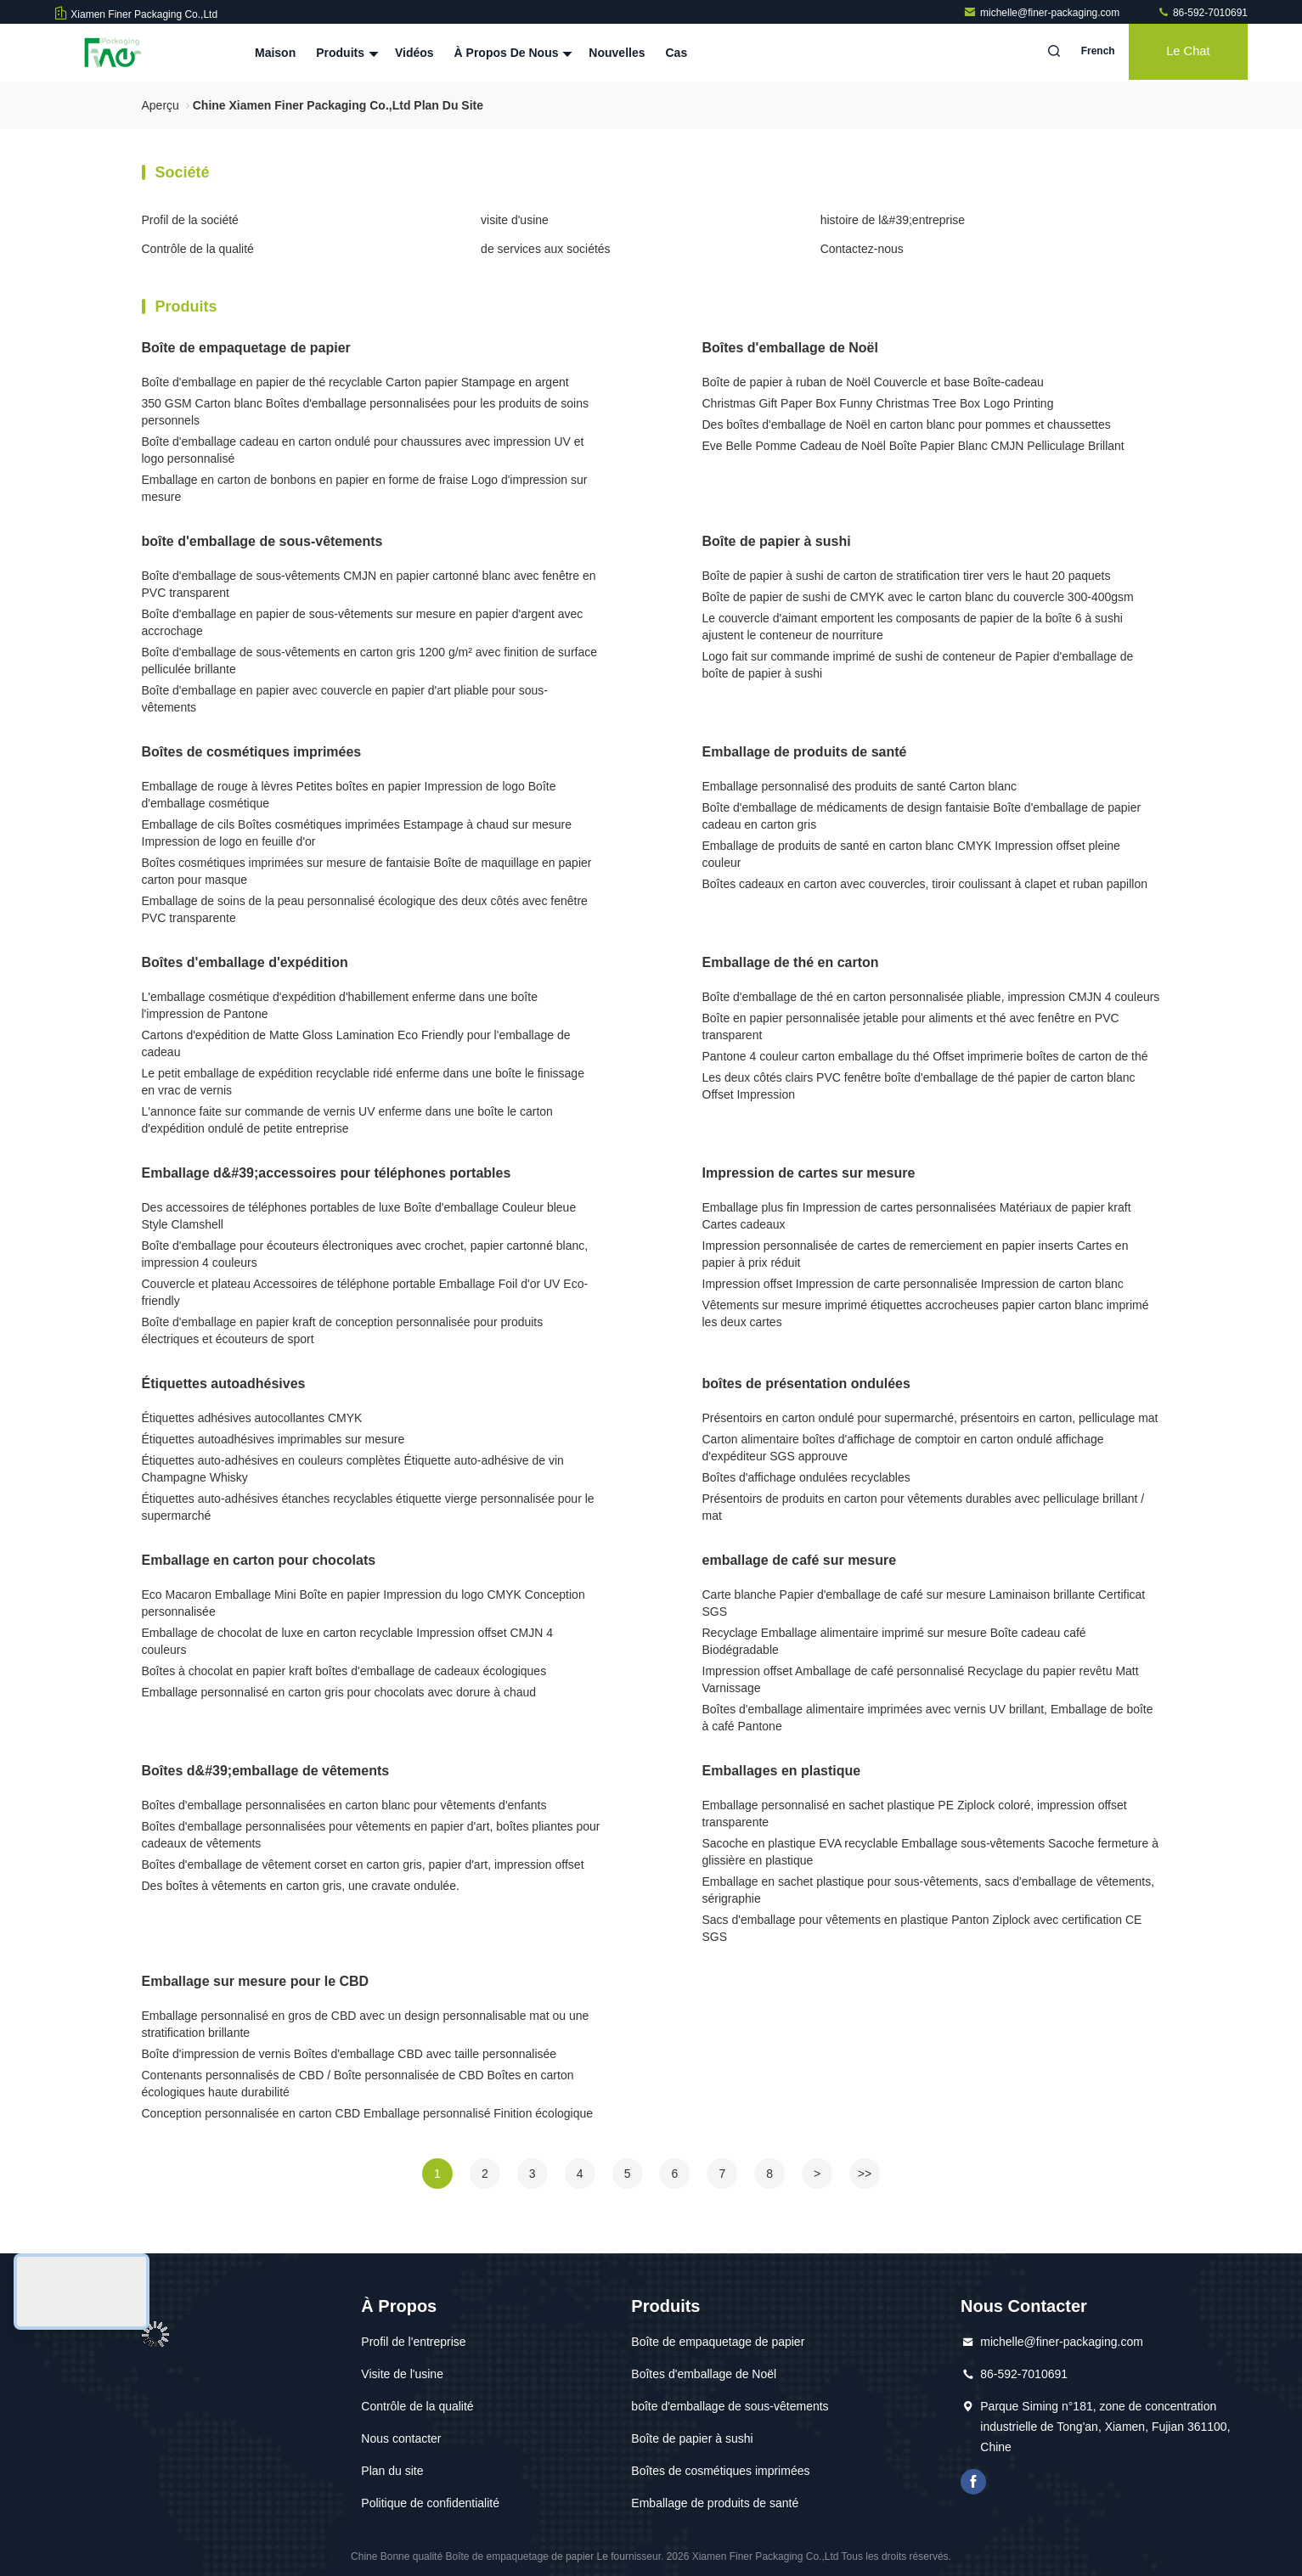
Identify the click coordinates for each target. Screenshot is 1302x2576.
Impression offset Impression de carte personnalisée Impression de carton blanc (913, 1284)
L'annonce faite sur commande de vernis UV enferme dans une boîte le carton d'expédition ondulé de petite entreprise (347, 1120)
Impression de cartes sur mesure (809, 1173)
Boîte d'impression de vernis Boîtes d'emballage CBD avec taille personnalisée (349, 2054)
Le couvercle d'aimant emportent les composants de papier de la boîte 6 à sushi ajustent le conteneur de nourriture (912, 626)
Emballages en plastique (781, 1770)
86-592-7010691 (1202, 13)
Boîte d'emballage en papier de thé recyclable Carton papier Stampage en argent (355, 382)
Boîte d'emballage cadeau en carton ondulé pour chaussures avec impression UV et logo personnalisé (363, 450)
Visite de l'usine (402, 2374)
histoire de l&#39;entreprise (892, 220)
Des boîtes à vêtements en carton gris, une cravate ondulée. (300, 1886)
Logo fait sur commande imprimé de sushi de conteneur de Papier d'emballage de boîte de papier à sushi (918, 665)
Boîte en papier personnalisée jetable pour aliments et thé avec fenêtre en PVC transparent (910, 1026)
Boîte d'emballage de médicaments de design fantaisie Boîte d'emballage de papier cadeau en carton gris (921, 816)
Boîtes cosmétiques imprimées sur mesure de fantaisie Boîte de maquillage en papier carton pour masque (367, 871)
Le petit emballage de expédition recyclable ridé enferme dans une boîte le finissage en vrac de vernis (363, 1081)
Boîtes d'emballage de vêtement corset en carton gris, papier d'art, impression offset (363, 1864)
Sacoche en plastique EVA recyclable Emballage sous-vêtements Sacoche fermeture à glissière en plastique (930, 1851)
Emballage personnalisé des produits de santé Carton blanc (859, 786)
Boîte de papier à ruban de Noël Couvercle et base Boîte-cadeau (873, 382)
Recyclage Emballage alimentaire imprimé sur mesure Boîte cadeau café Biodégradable (894, 1641)
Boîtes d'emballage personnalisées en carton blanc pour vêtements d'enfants (344, 1805)
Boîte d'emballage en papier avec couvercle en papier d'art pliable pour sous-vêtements (345, 698)
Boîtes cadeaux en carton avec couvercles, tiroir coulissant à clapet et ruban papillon (925, 884)
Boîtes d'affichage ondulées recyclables (806, 1477)
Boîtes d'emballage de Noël (790, 347)
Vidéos (414, 52)
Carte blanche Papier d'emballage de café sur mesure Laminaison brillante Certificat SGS (924, 1603)
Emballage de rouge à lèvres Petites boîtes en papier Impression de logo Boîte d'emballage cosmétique (349, 794)
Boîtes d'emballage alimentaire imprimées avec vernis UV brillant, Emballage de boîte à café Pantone (927, 1717)
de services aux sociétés (546, 249)
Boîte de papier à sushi (776, 541)
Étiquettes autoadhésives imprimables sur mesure (273, 1439)
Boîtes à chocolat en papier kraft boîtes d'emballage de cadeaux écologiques (344, 1671)
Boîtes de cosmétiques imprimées (252, 752)
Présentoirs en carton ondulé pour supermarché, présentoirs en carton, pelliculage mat (930, 1418)
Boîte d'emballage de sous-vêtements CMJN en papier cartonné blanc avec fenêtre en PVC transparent (369, 584)
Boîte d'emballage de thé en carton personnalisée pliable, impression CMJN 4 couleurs (931, 997)
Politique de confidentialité (430, 2503)
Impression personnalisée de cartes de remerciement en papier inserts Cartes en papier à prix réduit (915, 1254)
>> (864, 2173)
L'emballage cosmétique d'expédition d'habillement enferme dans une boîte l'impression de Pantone (340, 1005)
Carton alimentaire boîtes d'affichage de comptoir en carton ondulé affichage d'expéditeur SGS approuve (903, 1447)
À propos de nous (511, 52)
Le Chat (1183, 52)
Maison (275, 52)
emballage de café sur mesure (799, 1560)
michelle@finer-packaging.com (1043, 13)
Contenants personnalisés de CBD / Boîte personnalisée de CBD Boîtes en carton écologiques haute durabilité (358, 2083)
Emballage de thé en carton (790, 962)
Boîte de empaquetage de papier (246, 347)
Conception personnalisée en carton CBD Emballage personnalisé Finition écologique (368, 2113)
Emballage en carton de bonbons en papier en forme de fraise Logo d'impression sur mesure (365, 488)
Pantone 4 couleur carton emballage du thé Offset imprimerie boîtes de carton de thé (925, 1056)
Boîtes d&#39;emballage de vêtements (266, 1770)
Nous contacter (401, 2438)
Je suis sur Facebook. (973, 2481)
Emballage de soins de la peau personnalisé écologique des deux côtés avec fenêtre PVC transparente (365, 909)
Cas (677, 52)
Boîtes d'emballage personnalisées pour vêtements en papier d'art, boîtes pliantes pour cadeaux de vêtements (371, 1835)
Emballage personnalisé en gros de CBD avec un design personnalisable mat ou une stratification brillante (365, 2024)
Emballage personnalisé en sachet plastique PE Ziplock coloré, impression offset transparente (914, 1813)
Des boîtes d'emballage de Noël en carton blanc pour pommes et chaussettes (906, 424)
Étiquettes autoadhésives (224, 1383)
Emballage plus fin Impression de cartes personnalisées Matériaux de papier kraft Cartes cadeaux (916, 1216)
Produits (345, 52)
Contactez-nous (862, 249)
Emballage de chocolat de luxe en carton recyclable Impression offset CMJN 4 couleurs (348, 1641)
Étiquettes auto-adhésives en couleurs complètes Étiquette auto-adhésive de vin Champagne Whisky (353, 1469)
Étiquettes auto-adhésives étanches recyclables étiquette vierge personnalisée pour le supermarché (368, 1507)
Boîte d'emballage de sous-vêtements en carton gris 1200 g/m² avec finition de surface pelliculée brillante (370, 660)
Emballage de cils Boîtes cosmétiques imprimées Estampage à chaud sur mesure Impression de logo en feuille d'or (357, 833)
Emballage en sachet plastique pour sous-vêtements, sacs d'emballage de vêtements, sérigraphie (928, 1890)
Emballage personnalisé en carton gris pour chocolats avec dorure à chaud (339, 1692)
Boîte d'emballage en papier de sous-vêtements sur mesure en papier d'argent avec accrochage (362, 622)
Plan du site (392, 2471)
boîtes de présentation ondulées (806, 1383)
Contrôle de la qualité (198, 249)
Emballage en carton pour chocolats (259, 1560)
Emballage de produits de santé (804, 752)
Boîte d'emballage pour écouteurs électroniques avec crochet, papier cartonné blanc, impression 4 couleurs (365, 1254)
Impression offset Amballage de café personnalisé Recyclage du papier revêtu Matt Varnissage (920, 1679)
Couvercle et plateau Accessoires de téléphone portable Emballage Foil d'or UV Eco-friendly (365, 1292)
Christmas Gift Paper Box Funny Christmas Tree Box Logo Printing (878, 403)
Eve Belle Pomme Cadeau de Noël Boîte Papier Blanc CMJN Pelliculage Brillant (913, 446)
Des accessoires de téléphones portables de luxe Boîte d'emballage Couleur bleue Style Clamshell (359, 1216)
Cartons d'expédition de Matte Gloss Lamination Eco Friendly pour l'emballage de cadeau (356, 1043)
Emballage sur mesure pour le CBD (255, 1981)
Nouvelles (617, 52)
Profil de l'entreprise (413, 2341)
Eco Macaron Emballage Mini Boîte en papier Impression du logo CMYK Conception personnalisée (363, 1603)
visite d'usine (515, 220)
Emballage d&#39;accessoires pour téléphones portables (326, 1173)
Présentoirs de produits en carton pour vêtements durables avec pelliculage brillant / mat (923, 1507)
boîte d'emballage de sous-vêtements (262, 541)
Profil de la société (190, 220)
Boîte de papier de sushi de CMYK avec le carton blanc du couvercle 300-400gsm (918, 597)
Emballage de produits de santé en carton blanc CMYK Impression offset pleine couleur (911, 854)
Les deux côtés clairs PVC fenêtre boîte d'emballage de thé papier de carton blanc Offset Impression (919, 1086)
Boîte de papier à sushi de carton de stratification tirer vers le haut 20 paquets (906, 575)
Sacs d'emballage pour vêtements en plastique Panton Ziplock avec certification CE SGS (922, 1928)
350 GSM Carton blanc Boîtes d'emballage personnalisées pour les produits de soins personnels (365, 412)
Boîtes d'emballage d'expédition (245, 962)
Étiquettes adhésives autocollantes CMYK (252, 1418)
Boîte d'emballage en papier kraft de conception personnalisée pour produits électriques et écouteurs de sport (343, 1330)
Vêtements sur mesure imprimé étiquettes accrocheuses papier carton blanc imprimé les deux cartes (925, 1313)
